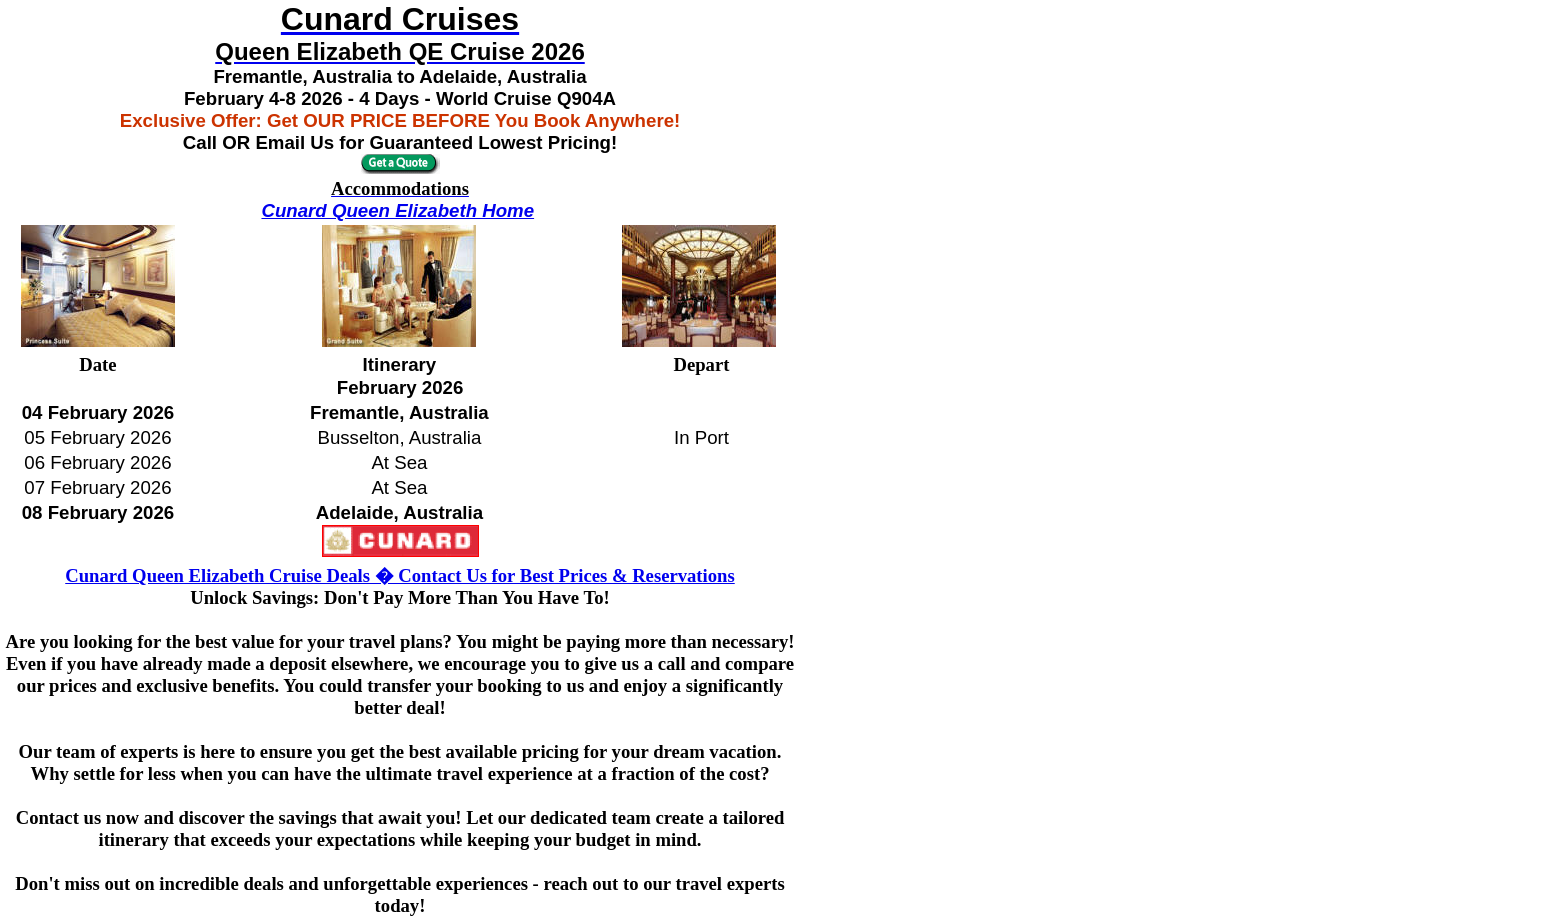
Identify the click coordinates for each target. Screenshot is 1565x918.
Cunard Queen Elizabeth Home (397, 210)
